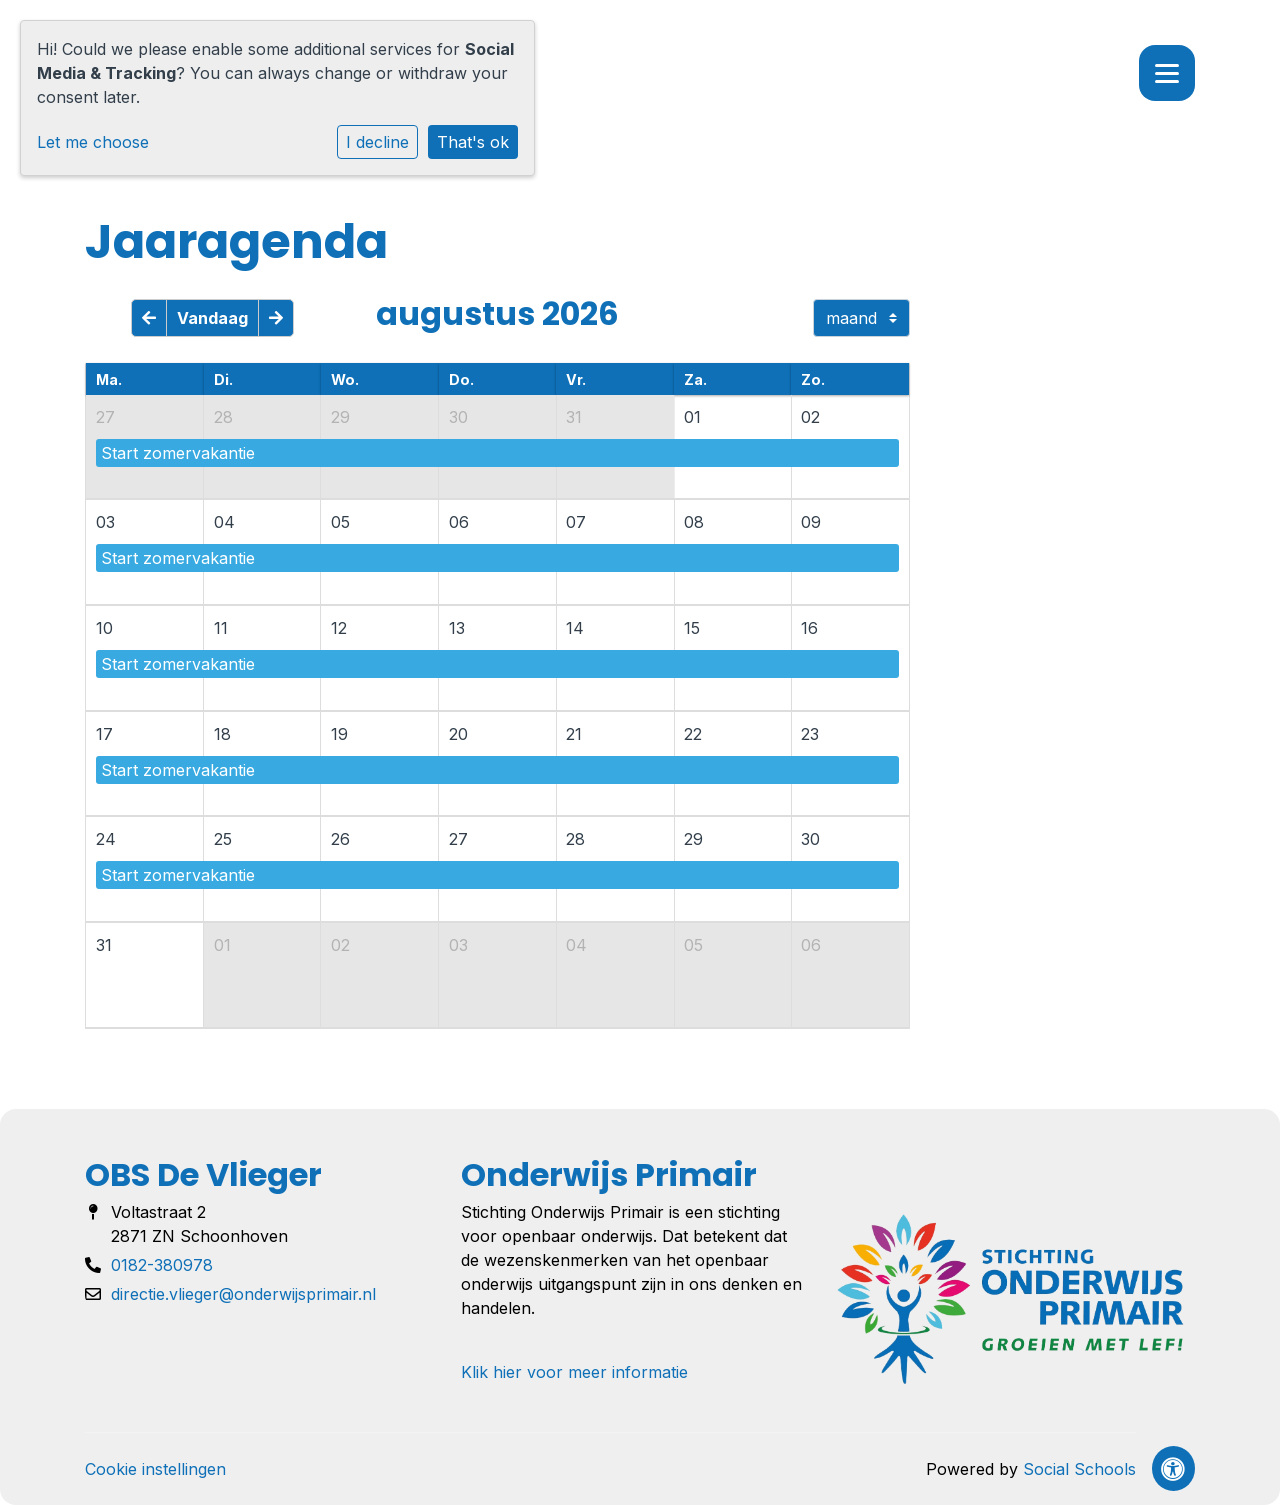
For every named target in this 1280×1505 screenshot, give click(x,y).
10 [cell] (104, 628)
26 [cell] (340, 839)
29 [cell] (340, 417)
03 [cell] (105, 522)
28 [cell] (223, 417)
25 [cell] (223, 839)
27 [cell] (105, 417)
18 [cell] (222, 734)
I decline (377, 142)
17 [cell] (104, 734)
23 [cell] (810, 734)
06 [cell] (459, 522)
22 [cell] (693, 734)
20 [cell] (458, 734)
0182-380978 (162, 1265)
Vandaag (212, 318)
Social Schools (1079, 1469)
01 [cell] (692, 417)
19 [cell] (339, 734)
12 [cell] (339, 628)
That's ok (473, 142)
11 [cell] (221, 628)
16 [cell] (809, 628)
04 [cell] (224, 522)
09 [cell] (811, 522)
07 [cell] (576, 522)
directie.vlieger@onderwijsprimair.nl (243, 1294)
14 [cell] (575, 628)
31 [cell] (574, 417)
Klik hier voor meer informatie (574, 1372)
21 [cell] (574, 734)
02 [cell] (810, 417)
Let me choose (93, 142)
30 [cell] (458, 417)
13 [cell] (457, 628)
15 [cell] (692, 628)
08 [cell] (694, 522)
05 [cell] (340, 522)
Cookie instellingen (155, 1469)
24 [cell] (106, 839)
